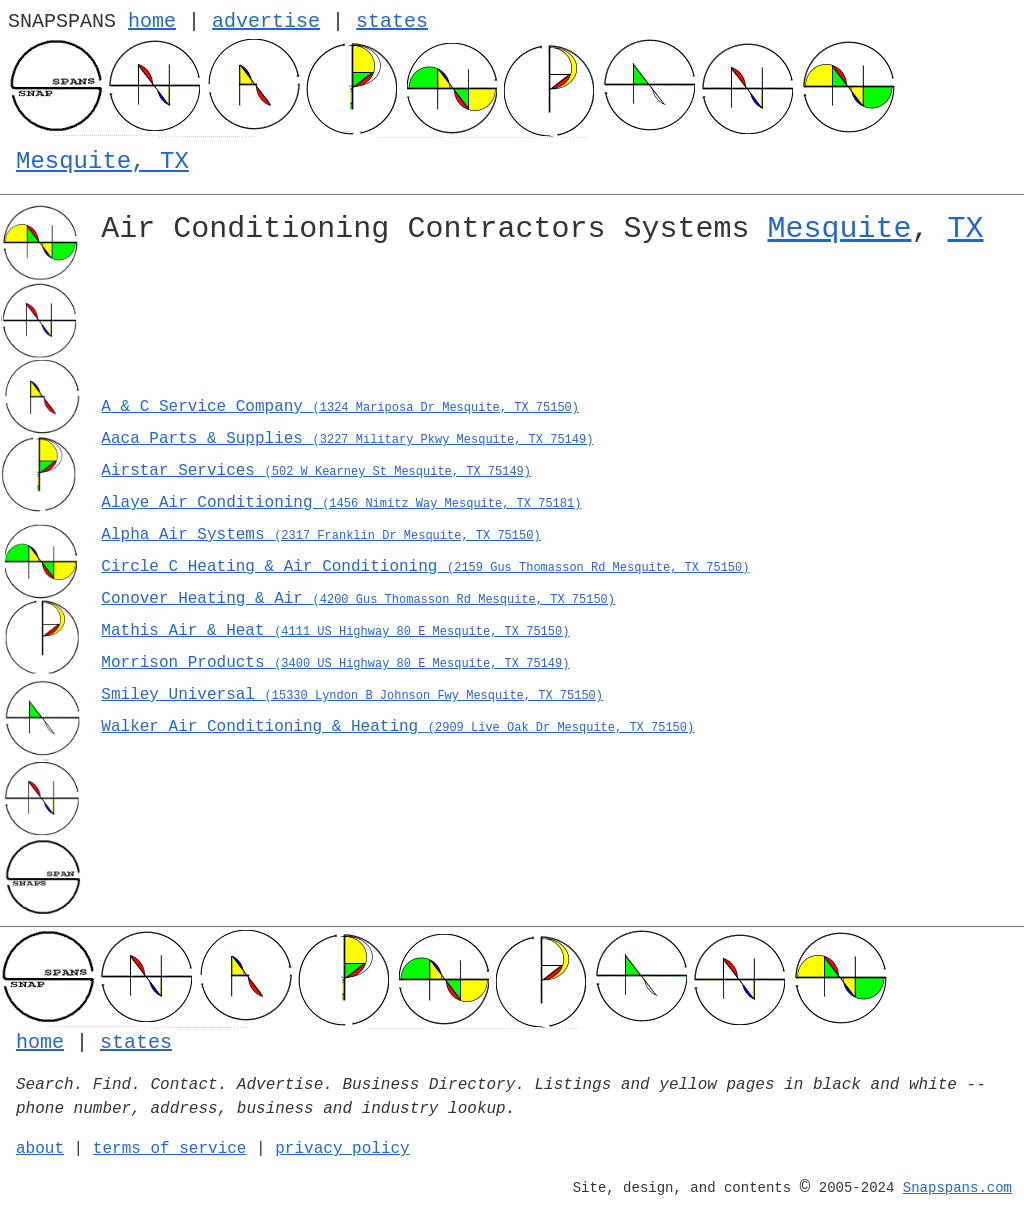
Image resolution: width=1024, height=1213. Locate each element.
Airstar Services (316, 471)
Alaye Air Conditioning (341, 503)
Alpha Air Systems (320, 535)
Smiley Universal (352, 695)
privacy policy (342, 1149)
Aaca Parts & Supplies (347, 439)
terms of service (170, 1149)
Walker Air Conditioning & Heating (397, 727)
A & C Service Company (340, 407)
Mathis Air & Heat (335, 631)
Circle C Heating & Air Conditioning (425, 567)
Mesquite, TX (102, 161)
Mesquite (839, 229)
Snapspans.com (957, 1188)
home (152, 21)
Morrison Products (335, 663)
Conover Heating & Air (358, 599)
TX (965, 229)
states (392, 21)
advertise (266, 21)
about (40, 1149)
